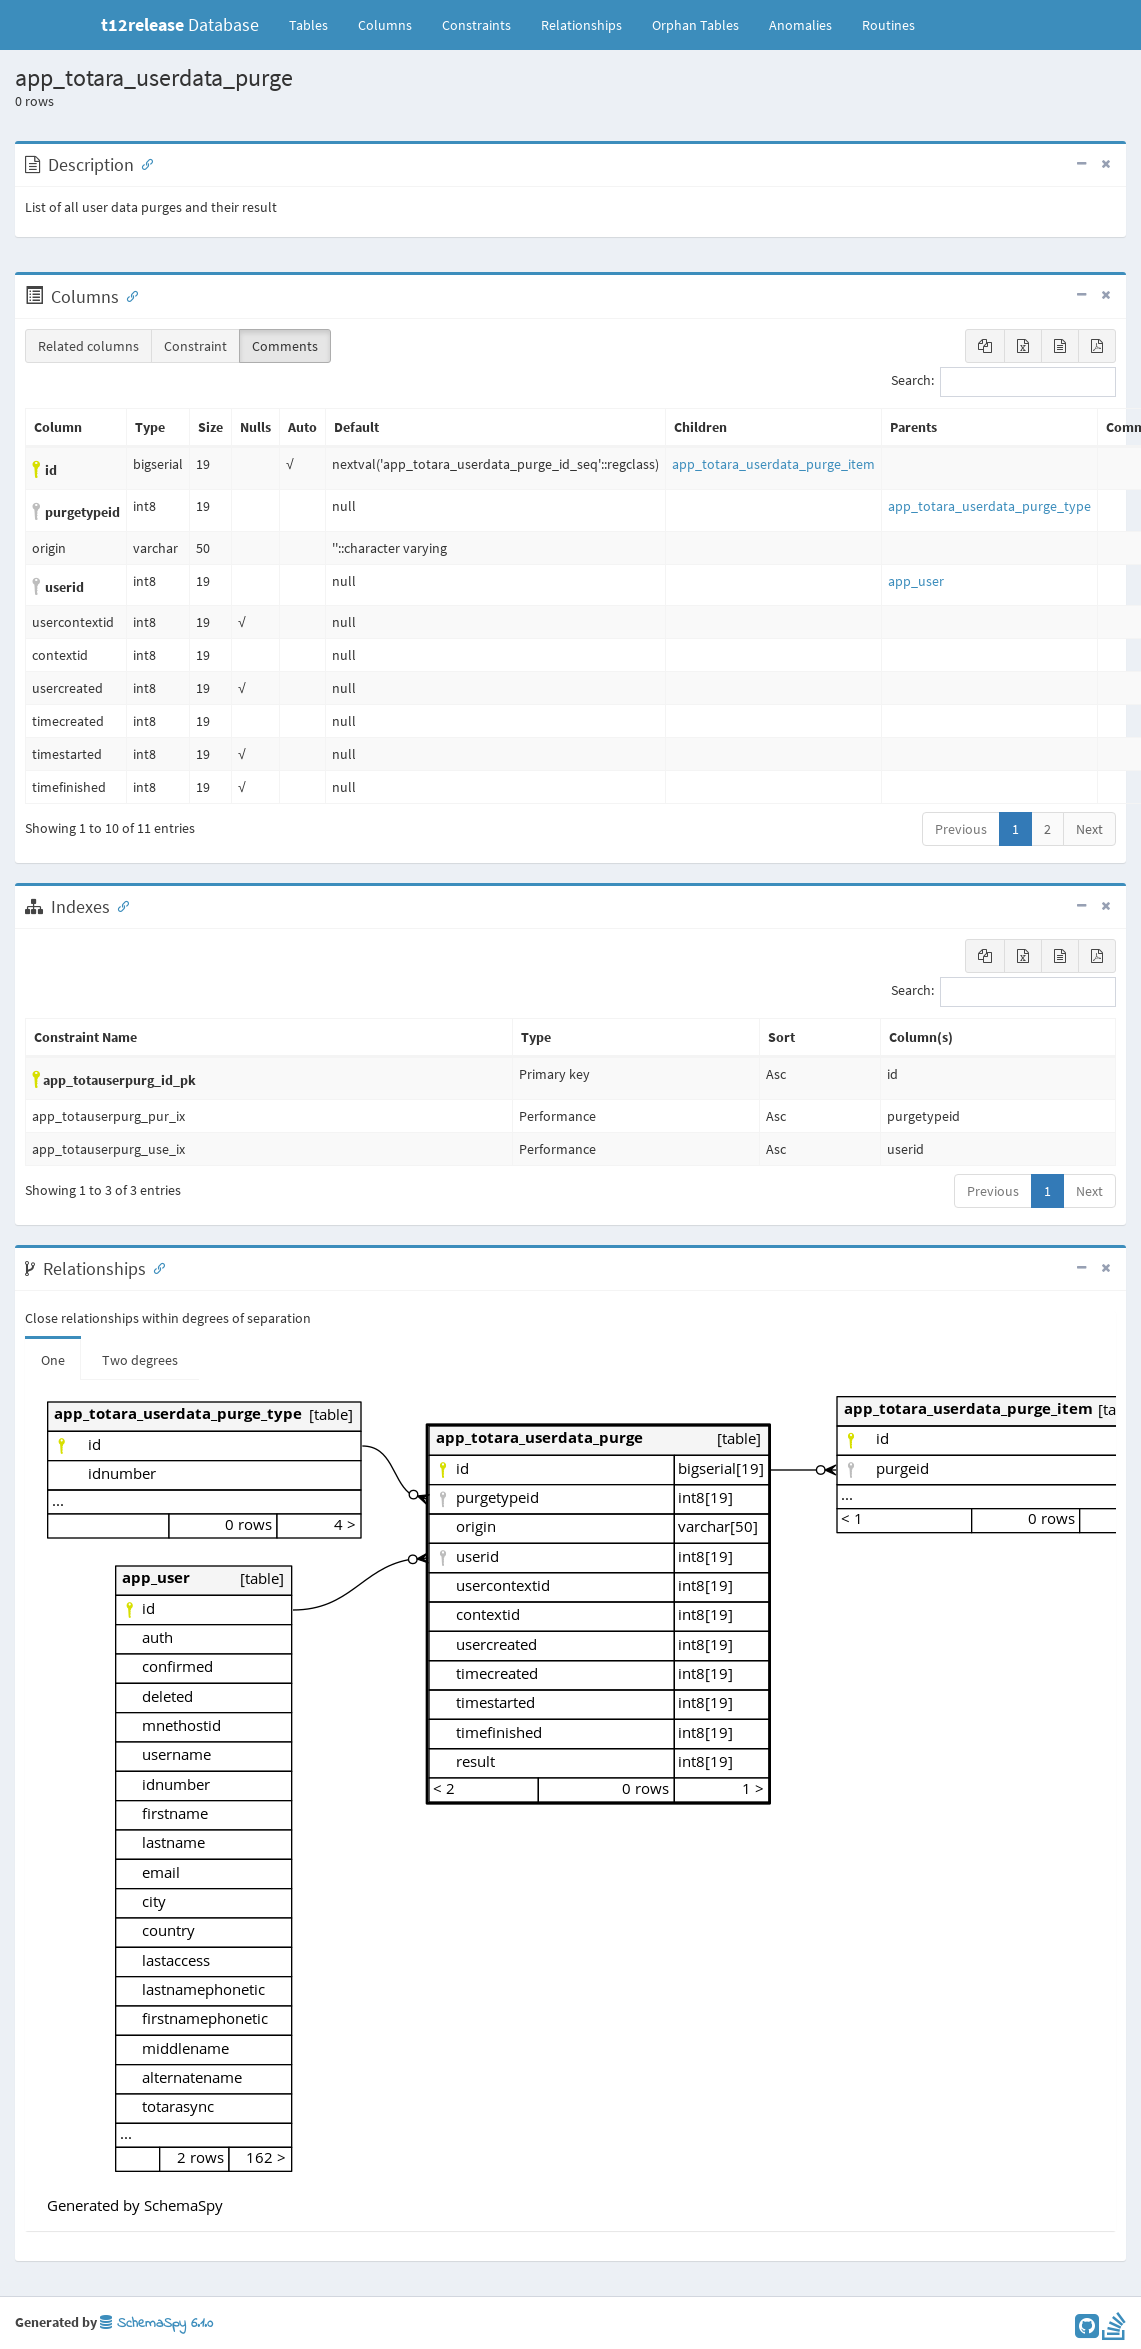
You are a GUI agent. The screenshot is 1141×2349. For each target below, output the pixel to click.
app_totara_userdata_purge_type (989, 506)
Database (180, 24)
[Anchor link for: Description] (143, 163)
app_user (916, 581)
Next (1089, 829)
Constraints (476, 25)
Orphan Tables (695, 25)
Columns (385, 25)
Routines (888, 25)
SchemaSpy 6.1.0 (156, 2323)
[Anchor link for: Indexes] (119, 905)
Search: (1003, 382)
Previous (961, 829)
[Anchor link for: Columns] (128, 295)
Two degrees (140, 1360)
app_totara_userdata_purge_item (773, 464)
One (53, 1360)
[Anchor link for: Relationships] (155, 1267)
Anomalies (800, 25)
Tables (316, 24)
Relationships (581, 25)
